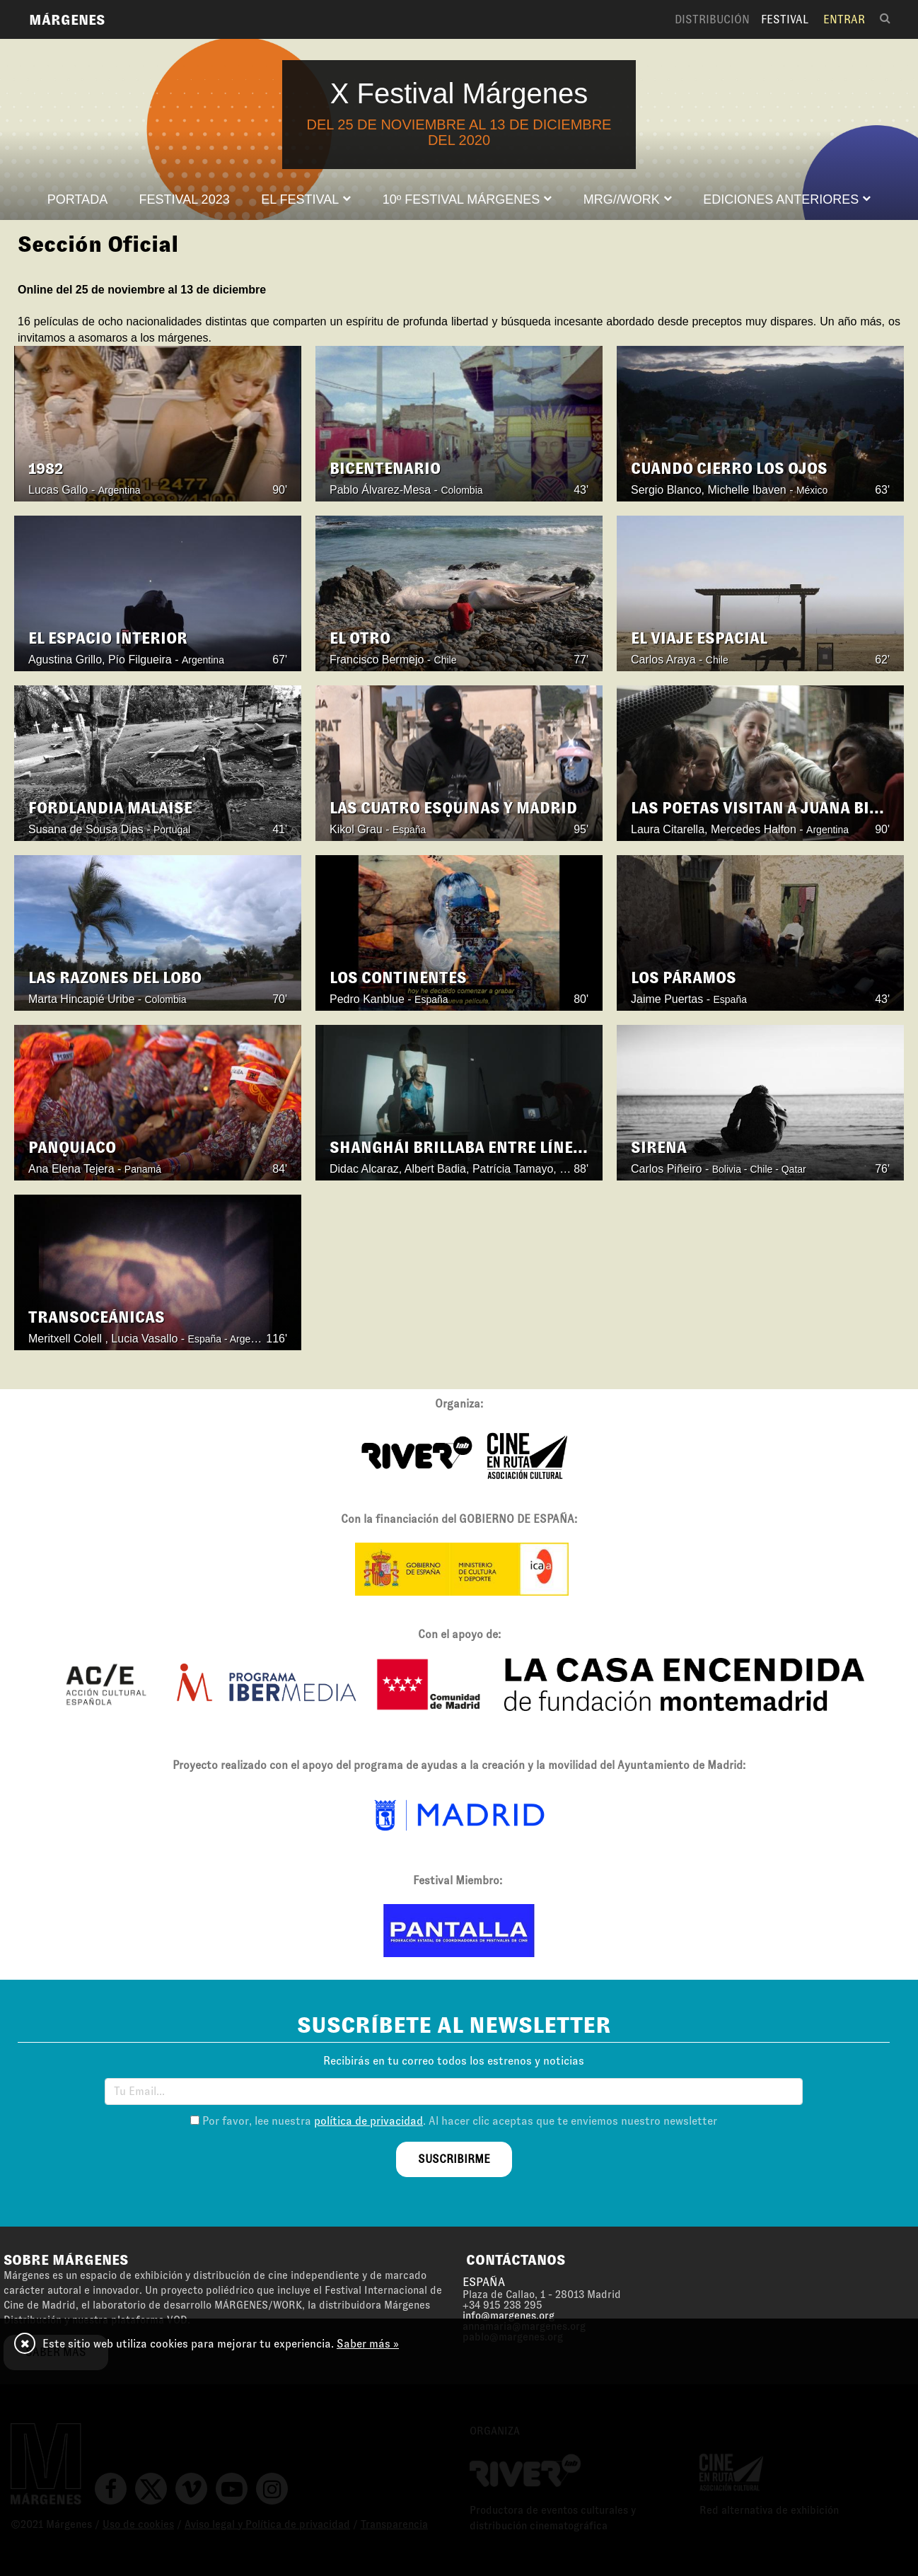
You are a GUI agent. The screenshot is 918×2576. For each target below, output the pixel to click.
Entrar (844, 19)
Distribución (712, 19)
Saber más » (368, 2344)
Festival (784, 19)
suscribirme (454, 2159)
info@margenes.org (508, 2315)
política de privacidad (368, 2121)
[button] (306, 199)
